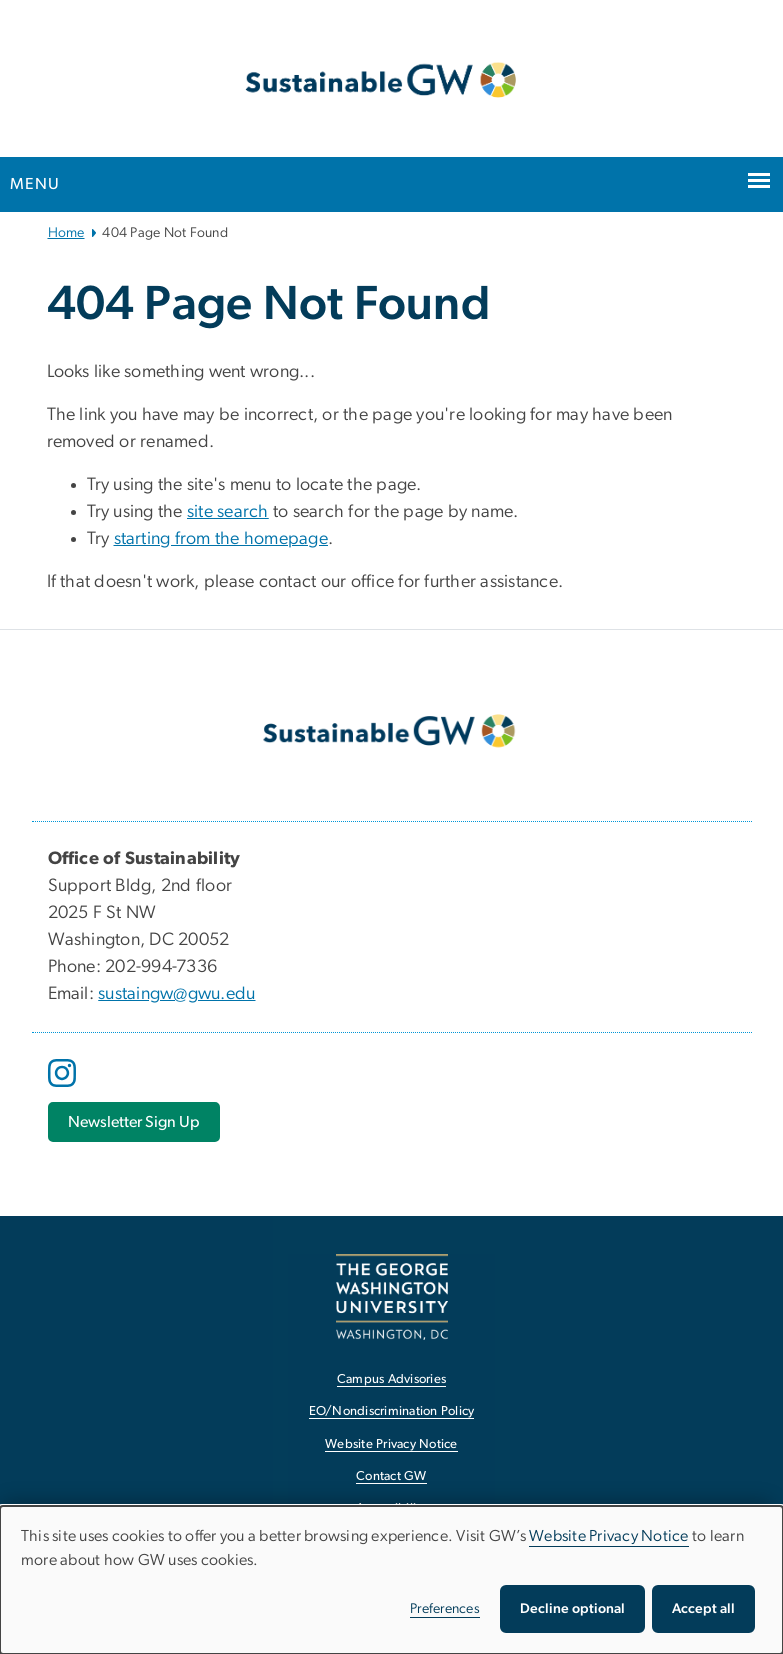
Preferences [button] (445, 1609)
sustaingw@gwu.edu (176, 994)
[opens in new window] (64, 1088)
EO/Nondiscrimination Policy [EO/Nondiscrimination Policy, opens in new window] (392, 1411)
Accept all (703, 1609)
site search (228, 512)
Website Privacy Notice (609, 1536)
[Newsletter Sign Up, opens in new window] (134, 1122)
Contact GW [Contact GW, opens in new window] (391, 1476)
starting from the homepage (221, 539)
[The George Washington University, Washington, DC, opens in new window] (392, 1296)
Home (66, 233)
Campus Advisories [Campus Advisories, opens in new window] (391, 1379)
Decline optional (572, 1609)
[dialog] (391, 1580)
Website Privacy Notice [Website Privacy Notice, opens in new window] (391, 1444)
